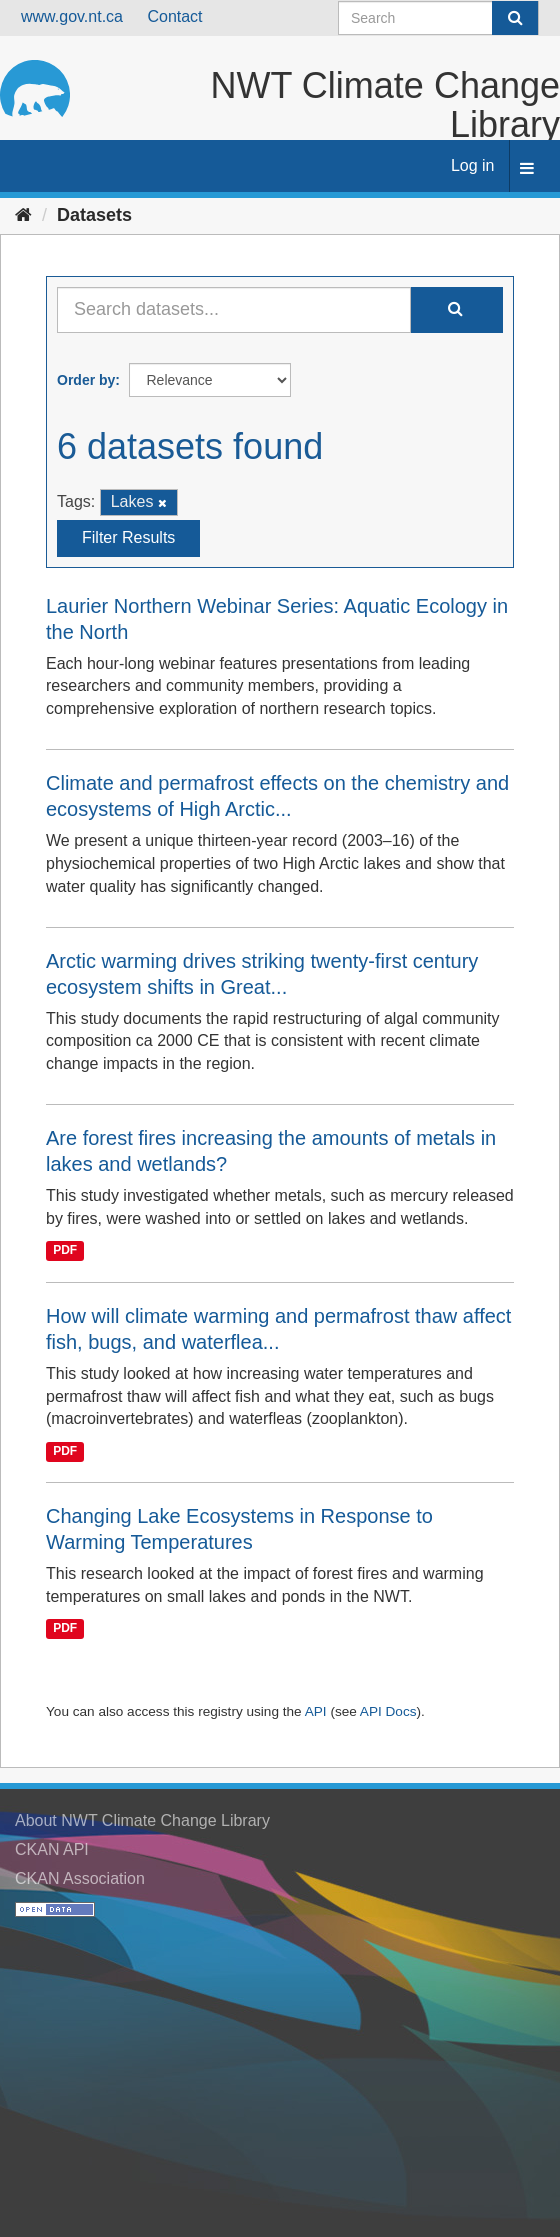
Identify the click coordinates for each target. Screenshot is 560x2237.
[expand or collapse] (527, 169)
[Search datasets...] (234, 310)
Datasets (94, 215)
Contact (174, 16)
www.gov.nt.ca (72, 16)
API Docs (388, 1711)
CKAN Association (80, 1878)
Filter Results (128, 537)
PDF (65, 1251)
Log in (473, 165)
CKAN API (52, 1849)
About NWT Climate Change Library (142, 1820)
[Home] (23, 215)
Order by (86, 380)
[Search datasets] (438, 18)
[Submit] (515, 18)
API (316, 1711)
